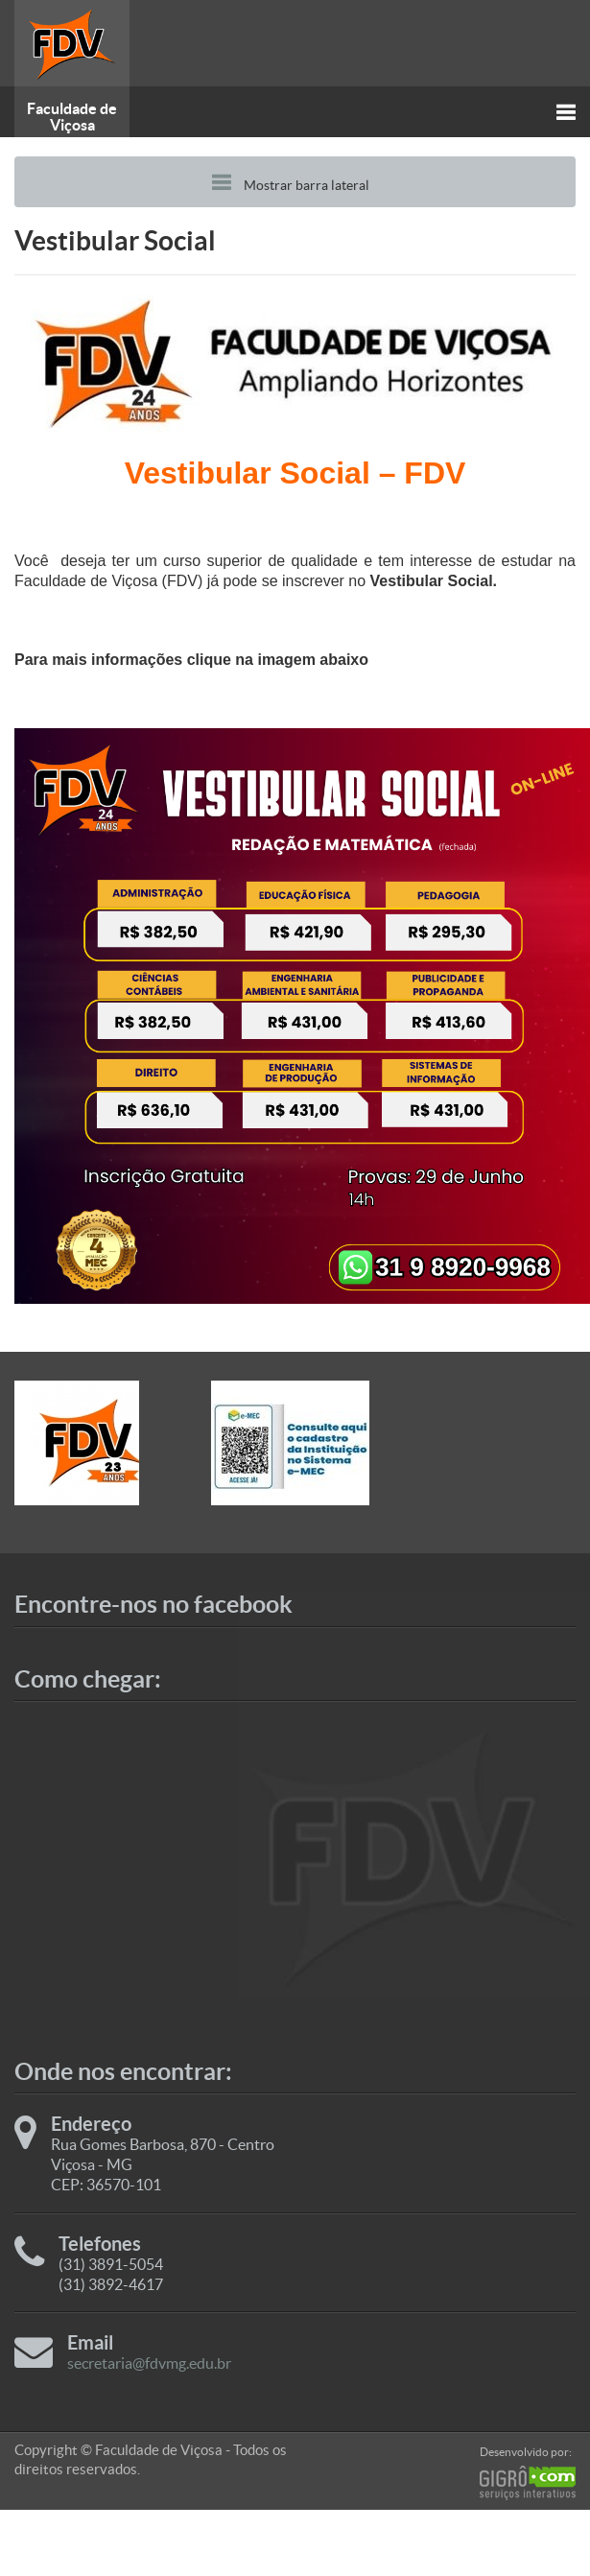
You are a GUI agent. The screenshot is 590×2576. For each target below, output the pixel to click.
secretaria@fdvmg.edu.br (149, 2363)
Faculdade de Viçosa (72, 116)
